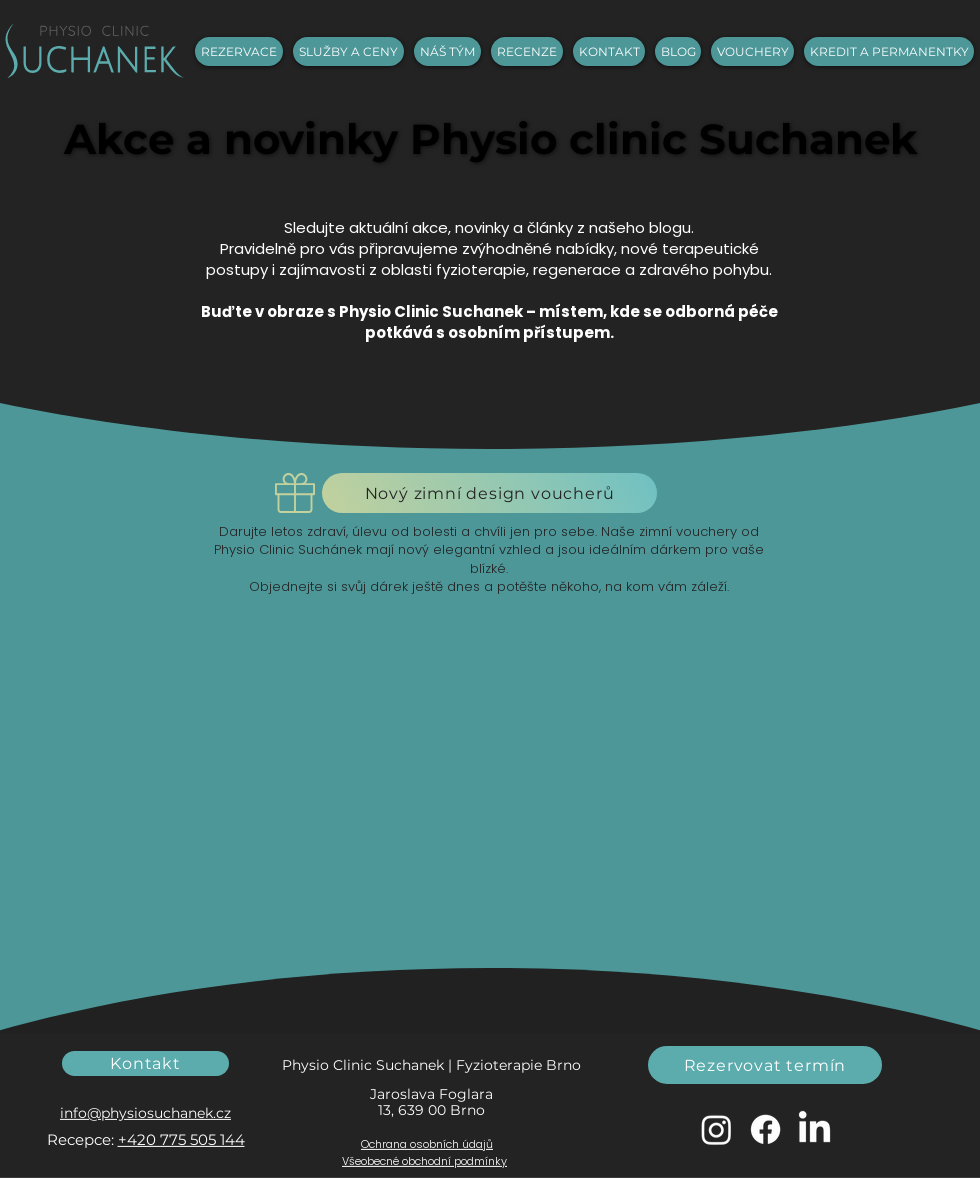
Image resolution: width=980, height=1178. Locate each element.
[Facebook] (765, 1129)
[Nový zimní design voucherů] (489, 493)
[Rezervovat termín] (765, 1065)
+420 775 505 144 (181, 1139)
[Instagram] (716, 1129)
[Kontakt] (145, 1063)
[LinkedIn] (814, 1129)
